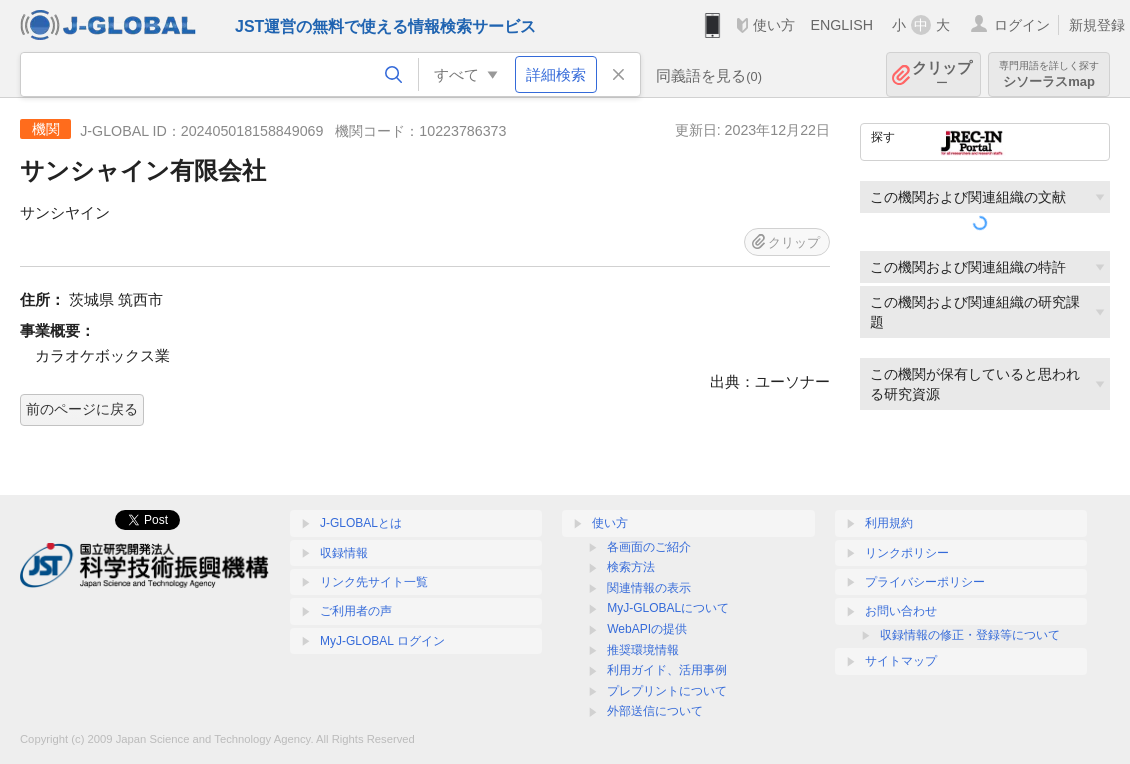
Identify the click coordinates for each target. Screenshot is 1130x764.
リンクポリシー (907, 553)
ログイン (1022, 25)
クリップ (942, 74)
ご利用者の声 (356, 611)
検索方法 (631, 567)
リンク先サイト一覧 (374, 582)
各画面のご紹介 (649, 547)
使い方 (774, 25)
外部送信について (655, 711)
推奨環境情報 (643, 650)
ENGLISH (841, 25)
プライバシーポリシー (925, 582)
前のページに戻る (82, 409)
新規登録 (1097, 25)
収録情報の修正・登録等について (970, 635)
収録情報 (344, 553)
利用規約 (889, 523)
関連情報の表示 (649, 588)
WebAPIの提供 (647, 629)
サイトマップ (901, 661)
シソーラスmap (1049, 74)
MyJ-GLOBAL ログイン (382, 641)
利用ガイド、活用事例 (667, 670)
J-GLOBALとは (361, 523)
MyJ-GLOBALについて (668, 608)
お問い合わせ (901, 611)
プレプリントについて (667, 691)
